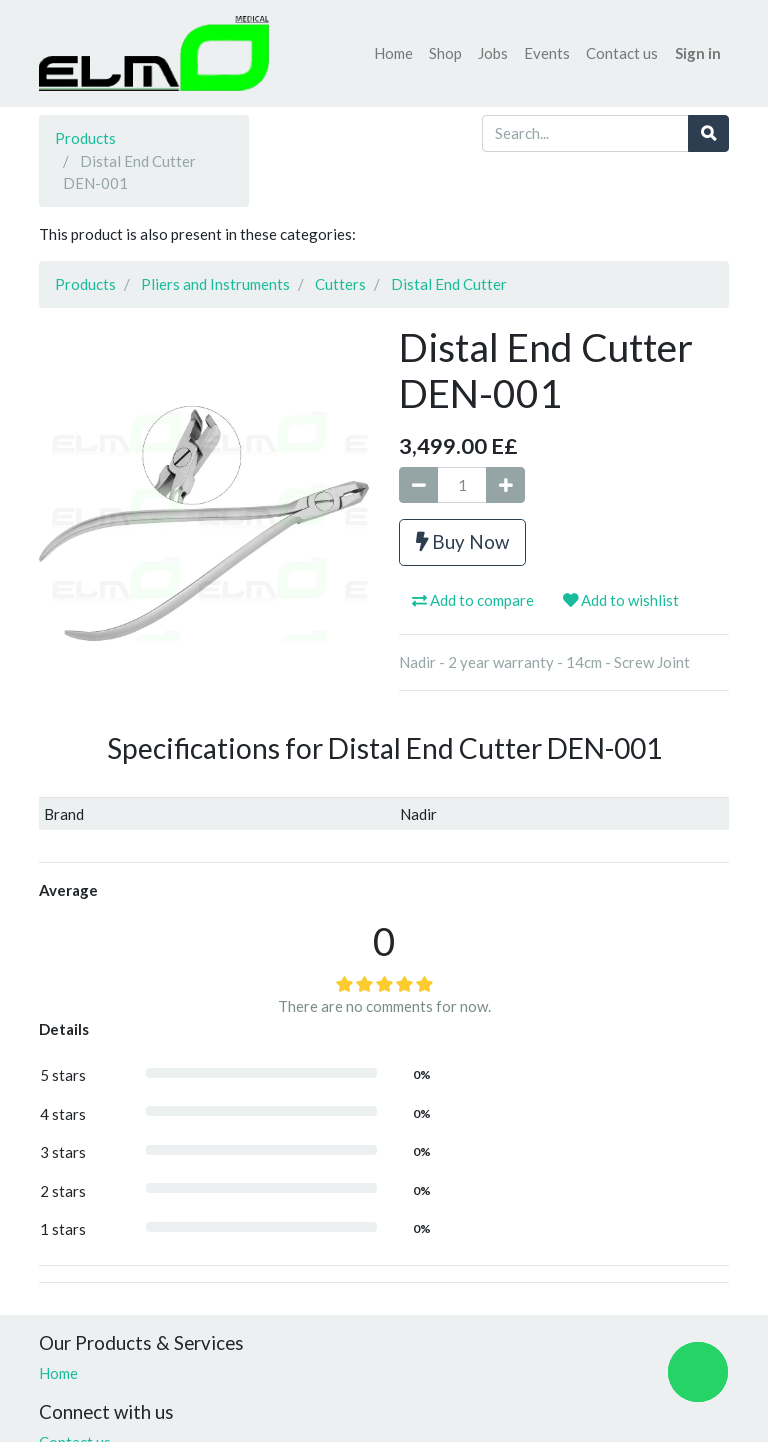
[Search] (708, 133)
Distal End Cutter (449, 284)
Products (85, 138)
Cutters (340, 284)
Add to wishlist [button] (621, 600)
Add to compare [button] (473, 600)
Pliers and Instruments (215, 284)
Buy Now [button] (462, 541)
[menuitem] (393, 53)
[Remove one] (418, 485)
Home (58, 1373)
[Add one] (505, 485)
